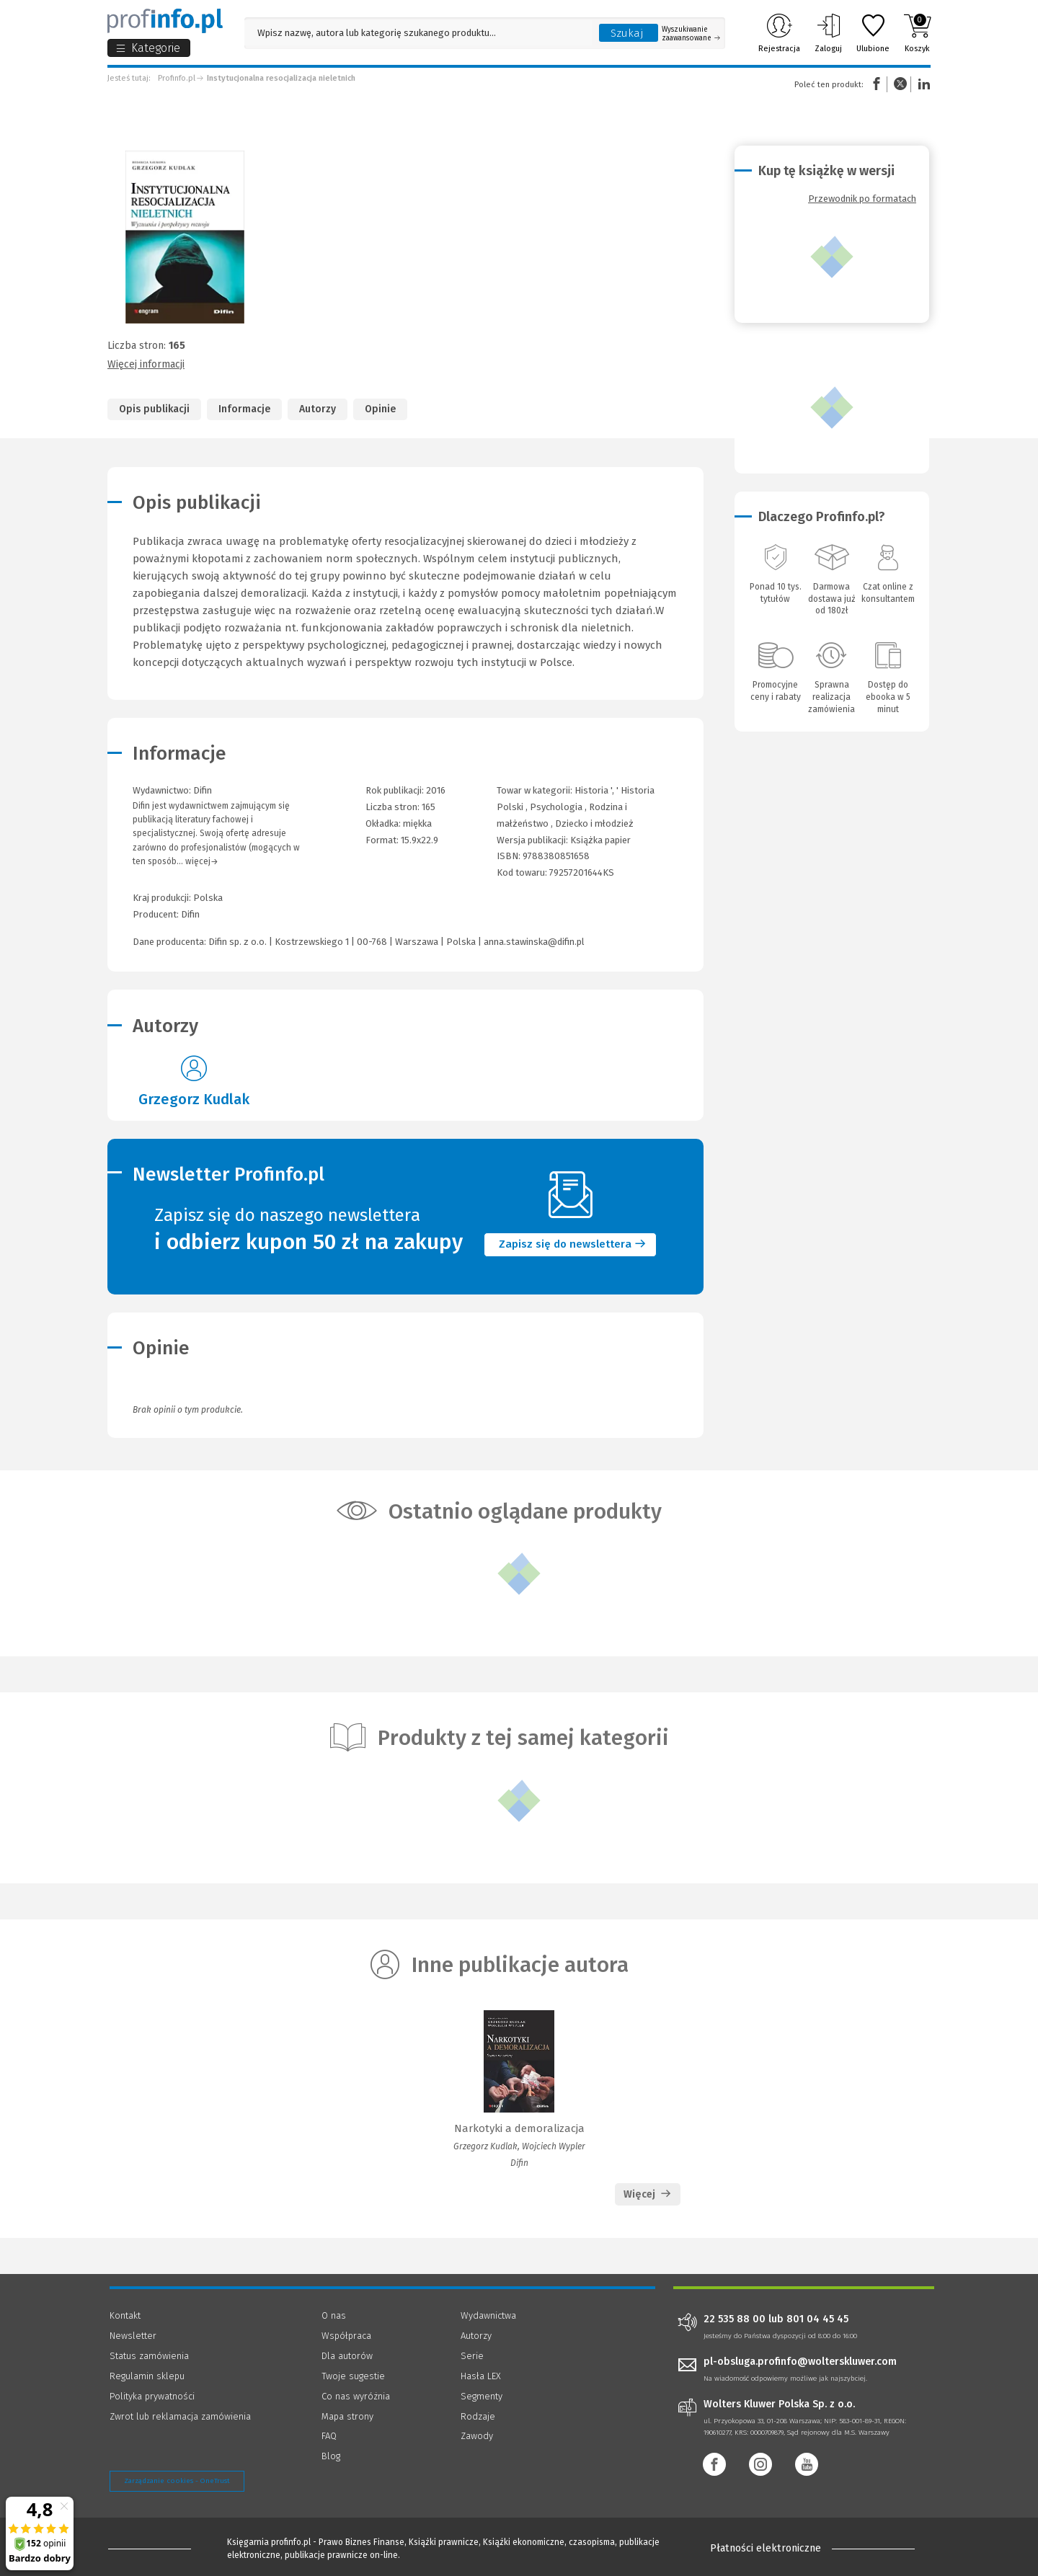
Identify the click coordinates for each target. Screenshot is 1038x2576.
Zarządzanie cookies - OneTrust (177, 2481)
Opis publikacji (154, 409)
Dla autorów (347, 2355)
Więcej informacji (146, 364)
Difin (190, 914)
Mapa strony (347, 2416)
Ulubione (873, 33)
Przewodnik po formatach (862, 198)
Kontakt (125, 2315)
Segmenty (481, 2396)
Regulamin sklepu (147, 2376)
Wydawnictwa (488, 2315)
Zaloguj (828, 33)
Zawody (477, 2435)
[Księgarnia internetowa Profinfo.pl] (165, 21)
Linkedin (922, 84)
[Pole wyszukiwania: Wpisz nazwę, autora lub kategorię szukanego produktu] (418, 32)
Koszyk (917, 33)
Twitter (900, 84)
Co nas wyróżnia (355, 2396)
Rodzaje (478, 2416)
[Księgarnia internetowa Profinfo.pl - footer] (149, 2548)
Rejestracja (779, 33)
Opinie (380, 409)
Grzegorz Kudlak (193, 1099)
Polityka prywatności (152, 2396)
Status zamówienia (149, 2355)
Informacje (244, 409)
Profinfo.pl (176, 78)
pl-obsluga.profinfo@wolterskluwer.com (800, 2361)
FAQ (329, 2435)
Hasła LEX (481, 2376)
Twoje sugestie (353, 2376)
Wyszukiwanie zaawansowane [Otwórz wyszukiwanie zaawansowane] (691, 34)
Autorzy (317, 409)
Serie (472, 2355)
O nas (333, 2315)
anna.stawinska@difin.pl (534, 941)
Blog (330, 2456)
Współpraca (346, 2335)
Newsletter (133, 2335)
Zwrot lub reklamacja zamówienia (180, 2416)
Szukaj (627, 33)
